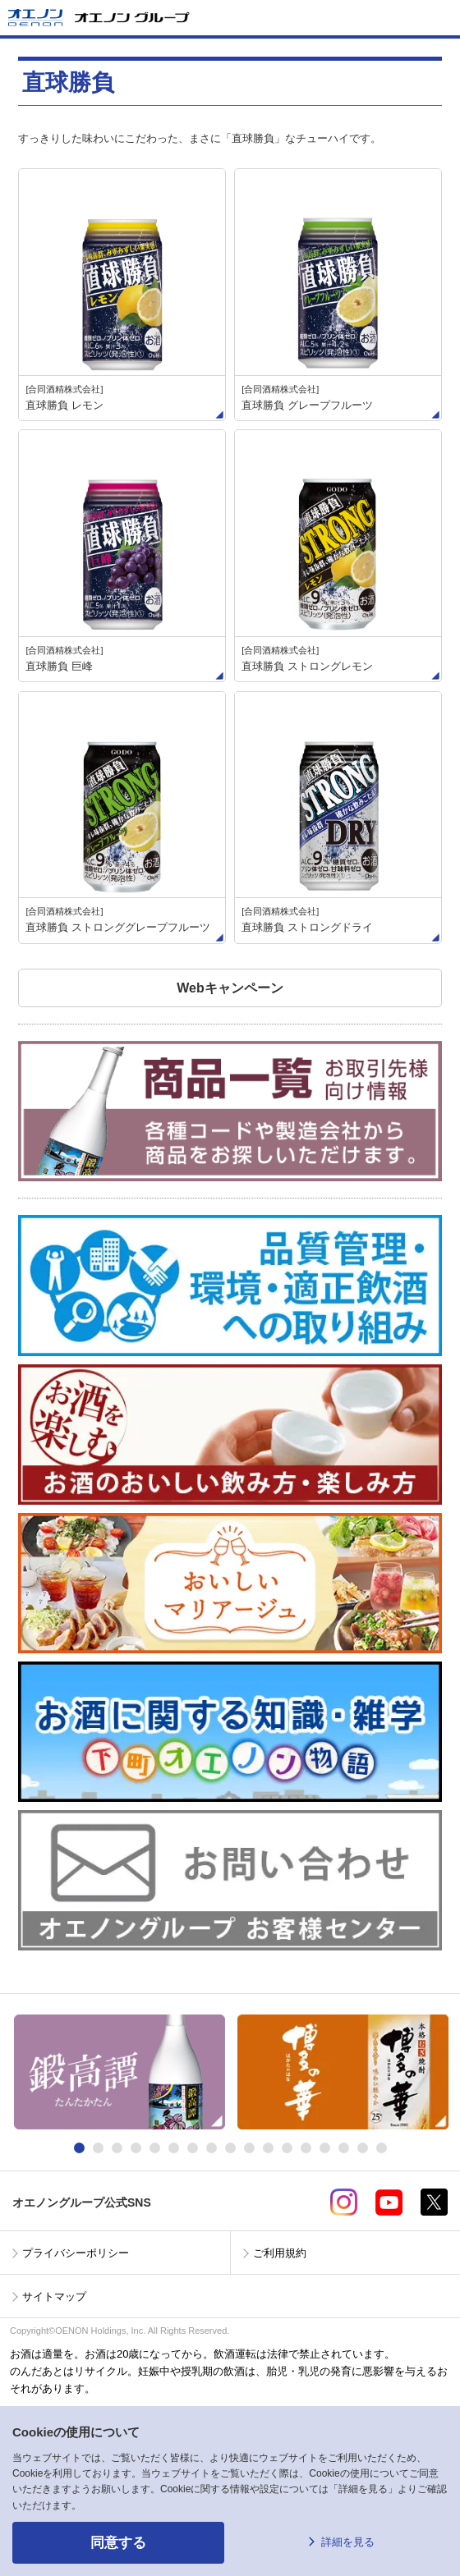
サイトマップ (54, 2296)
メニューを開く (441, 17)
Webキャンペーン (230, 988)
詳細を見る (348, 2542)
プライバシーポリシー (75, 2253)
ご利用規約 (279, 2253)
